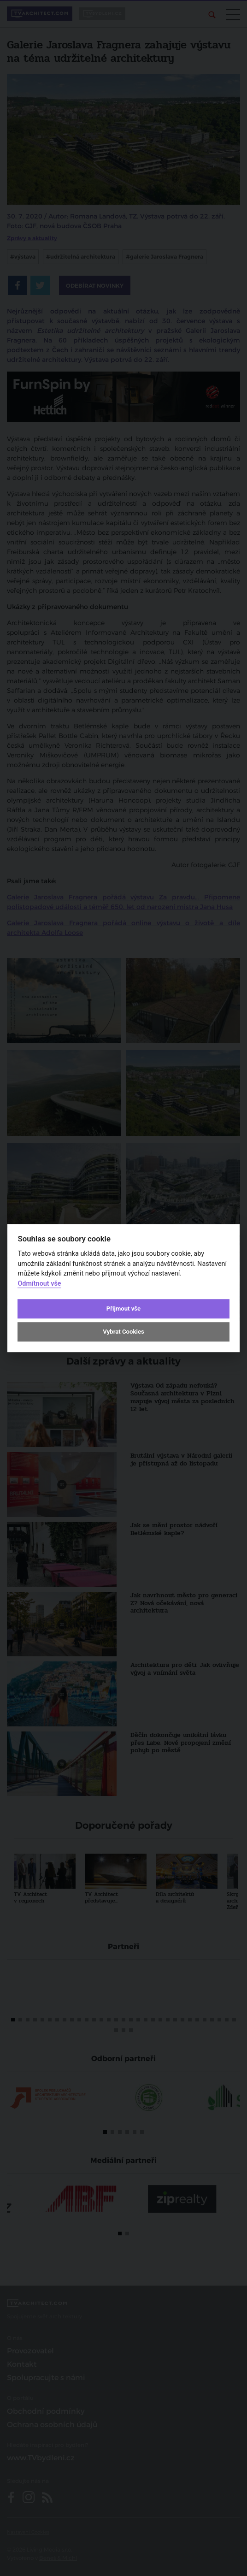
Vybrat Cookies (123, 1332)
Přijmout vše (123, 1308)
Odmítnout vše (39, 1284)
